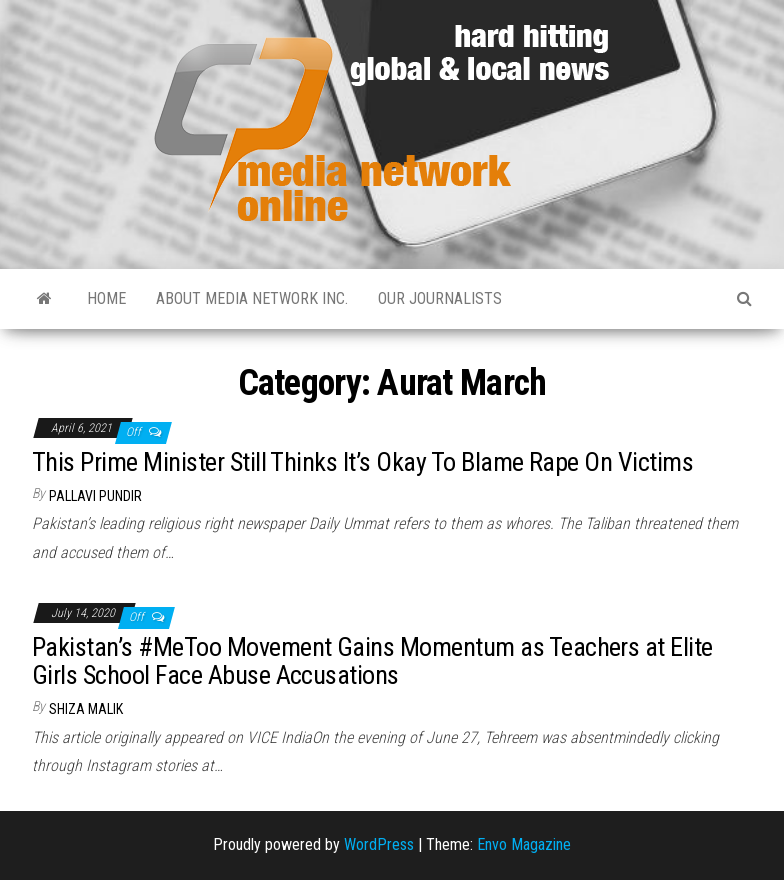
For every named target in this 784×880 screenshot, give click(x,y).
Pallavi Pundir (95, 496)
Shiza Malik (86, 709)
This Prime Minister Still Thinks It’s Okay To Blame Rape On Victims (362, 462)
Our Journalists (440, 298)
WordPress (379, 844)
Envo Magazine (524, 844)
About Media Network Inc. (252, 298)
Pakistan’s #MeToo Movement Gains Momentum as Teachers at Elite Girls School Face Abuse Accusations (372, 661)
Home (106, 298)
